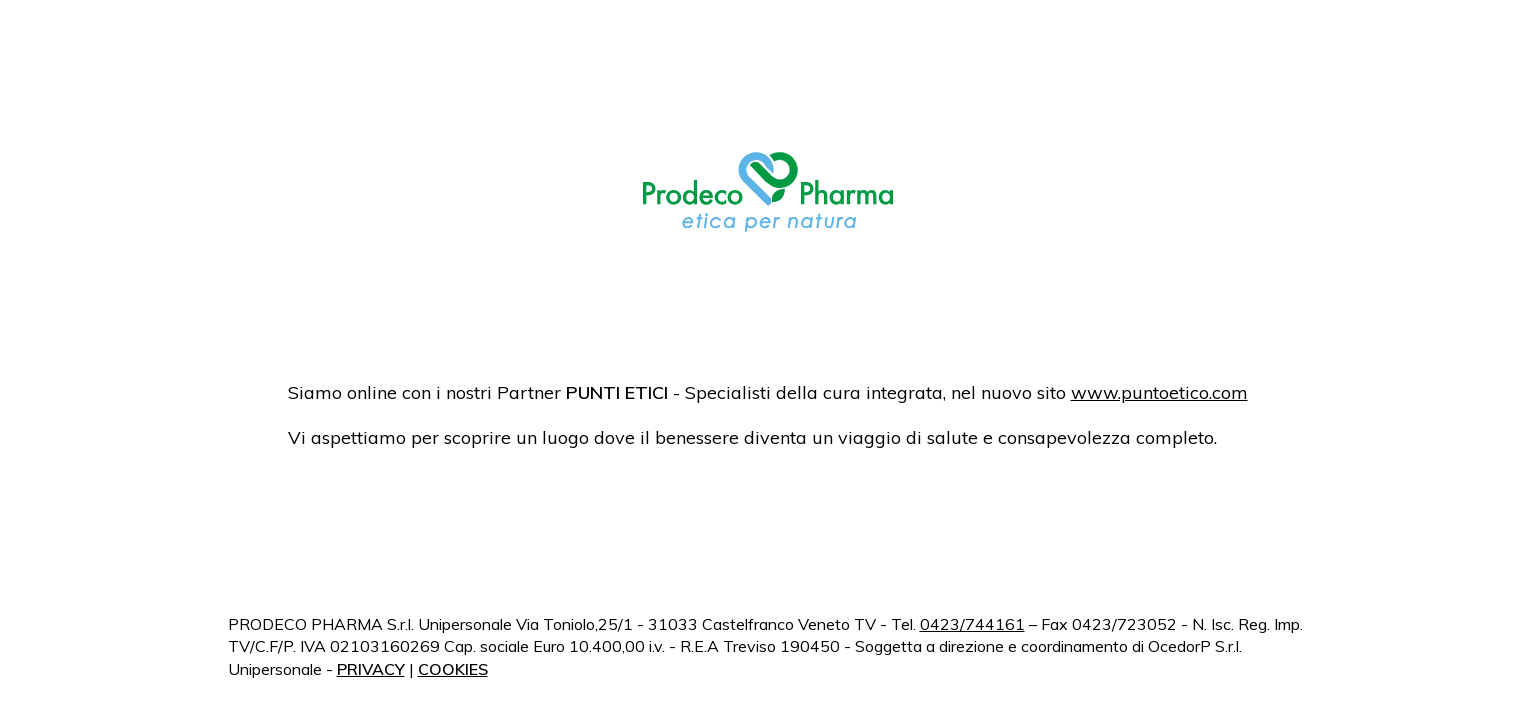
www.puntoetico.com (1159, 392)
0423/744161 (972, 624)
